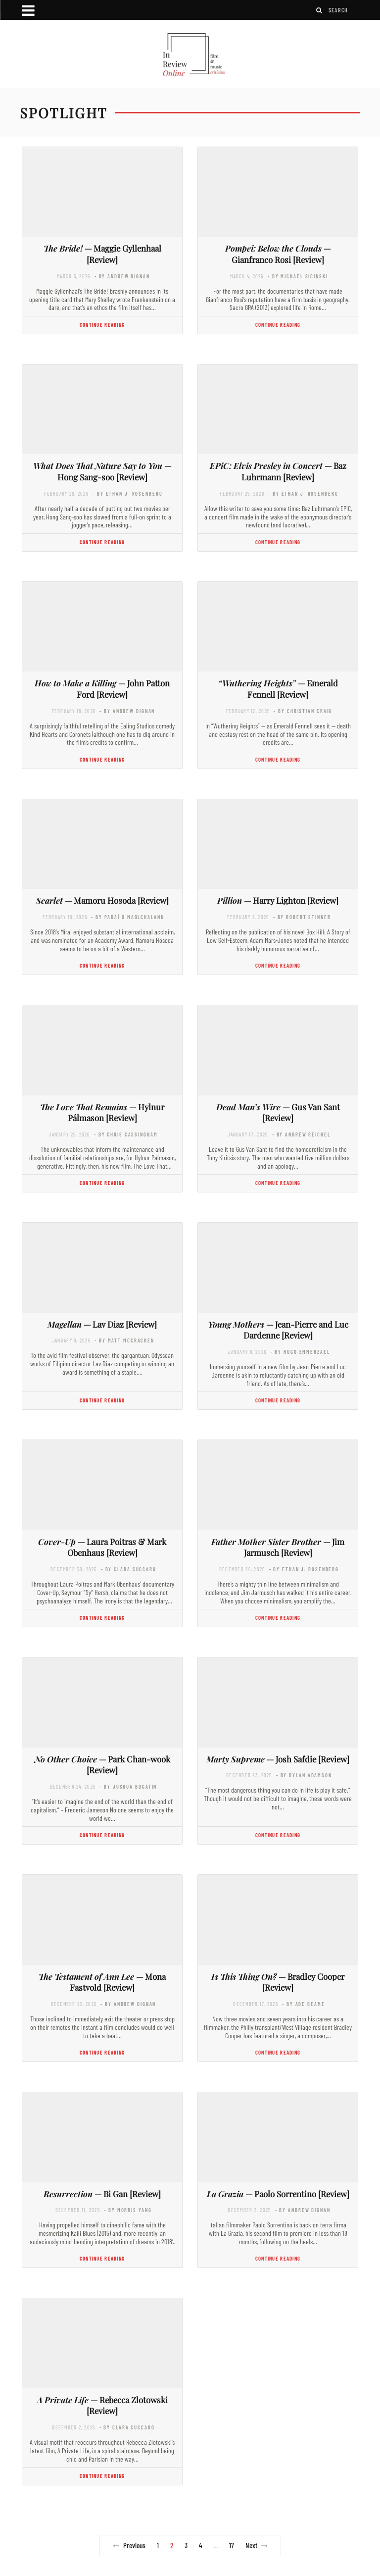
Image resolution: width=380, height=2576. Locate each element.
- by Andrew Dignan (122, 276)
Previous (129, 2545)
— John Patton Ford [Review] (102, 688)
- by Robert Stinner (302, 917)
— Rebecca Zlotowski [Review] (102, 2405)
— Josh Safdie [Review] (277, 1758)
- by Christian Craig (303, 711)
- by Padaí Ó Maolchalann (127, 917)
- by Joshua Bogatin (128, 1786)
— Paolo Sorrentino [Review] (278, 2193)
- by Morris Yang (127, 2210)
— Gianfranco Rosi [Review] (278, 254)
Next (256, 2545)
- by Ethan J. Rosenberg (127, 493)
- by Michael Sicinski (298, 276)
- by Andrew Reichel (301, 1134)
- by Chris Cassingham (126, 1134)
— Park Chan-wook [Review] (102, 1764)
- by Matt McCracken (124, 1340)
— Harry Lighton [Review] (277, 900)
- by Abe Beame (303, 2004)
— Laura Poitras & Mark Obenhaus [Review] (102, 1547)
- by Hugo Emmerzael (300, 1351)
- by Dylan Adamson (304, 1775)
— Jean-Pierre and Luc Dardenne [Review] (278, 1330)
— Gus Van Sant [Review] (278, 1112)
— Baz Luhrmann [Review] (278, 471)
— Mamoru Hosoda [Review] (102, 900)
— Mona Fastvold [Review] (102, 1982)
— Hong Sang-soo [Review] (102, 471)
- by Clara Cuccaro (128, 1569)
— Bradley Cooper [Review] (277, 1982)
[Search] (319, 10)
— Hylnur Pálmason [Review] (102, 1112)
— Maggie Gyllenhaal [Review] (102, 254)
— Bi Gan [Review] (102, 2193)
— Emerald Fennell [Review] (278, 688)
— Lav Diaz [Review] (102, 1324)
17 (231, 2545)
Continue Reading (102, 324)
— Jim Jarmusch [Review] (277, 1547)
